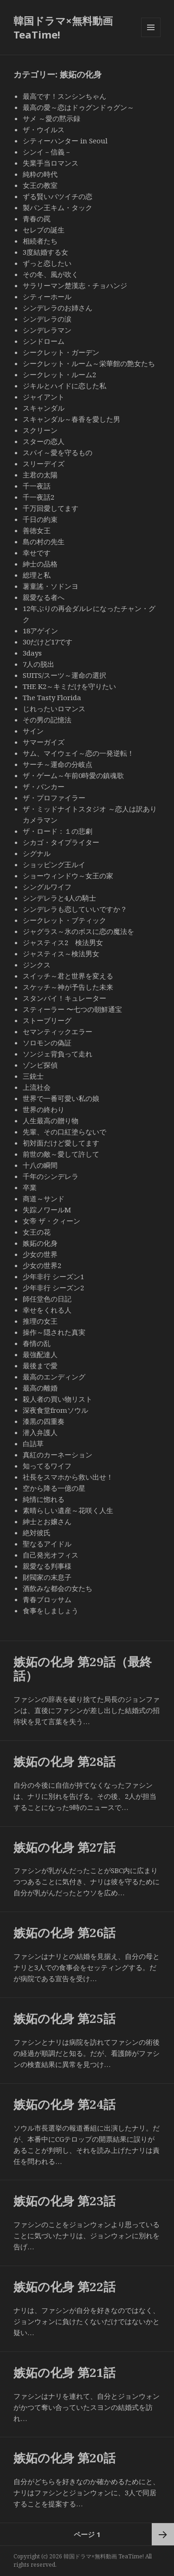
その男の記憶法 (47, 719)
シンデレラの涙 (47, 318)
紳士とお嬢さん (47, 1521)
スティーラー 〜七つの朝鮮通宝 (72, 1009)
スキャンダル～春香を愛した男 (71, 419)
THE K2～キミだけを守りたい (69, 686)
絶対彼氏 (37, 1532)
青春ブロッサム (47, 1599)
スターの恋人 (43, 441)
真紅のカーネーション (57, 1454)
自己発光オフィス (50, 1554)
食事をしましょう (50, 1610)
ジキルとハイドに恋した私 (64, 385)
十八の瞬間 (40, 1165)
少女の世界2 (42, 1265)
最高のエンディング (54, 1376)
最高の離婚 (40, 1387)
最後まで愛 (40, 1365)
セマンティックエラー (57, 1031)
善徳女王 (37, 530)
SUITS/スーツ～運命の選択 (64, 675)
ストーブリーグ (47, 1020)
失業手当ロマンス (50, 162)
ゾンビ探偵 (40, 1064)
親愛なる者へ (43, 597)
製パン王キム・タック (57, 207)
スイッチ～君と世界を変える (68, 975)
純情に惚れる (43, 1499)
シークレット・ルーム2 (59, 374)
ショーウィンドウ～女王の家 (68, 875)
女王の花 (37, 1231)
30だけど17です (47, 641)
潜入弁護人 (40, 1432)
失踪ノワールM (47, 1209)
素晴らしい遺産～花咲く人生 (68, 1510)
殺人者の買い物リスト (57, 1399)
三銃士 (33, 1076)
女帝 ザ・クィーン (51, 1220)
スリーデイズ (43, 463)
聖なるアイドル (47, 1543)
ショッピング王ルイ (54, 864)
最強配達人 (40, 1354)
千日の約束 (40, 519)
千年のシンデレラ (50, 1176)
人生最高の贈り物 (50, 1120)
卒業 (30, 1187)
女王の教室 (40, 185)
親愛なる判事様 (47, 1566)
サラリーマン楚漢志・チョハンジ (75, 285)
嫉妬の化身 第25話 (64, 2018)
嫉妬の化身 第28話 (64, 1761)
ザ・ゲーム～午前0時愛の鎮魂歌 (73, 775)
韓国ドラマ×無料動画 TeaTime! (63, 27)
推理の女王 (40, 1321)
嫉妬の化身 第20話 (64, 2457)
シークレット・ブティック (64, 920)
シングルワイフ (47, 886)
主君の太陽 (40, 474)
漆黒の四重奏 (43, 1421)
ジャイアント (43, 396)
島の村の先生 (43, 541)
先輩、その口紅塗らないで (64, 1131)
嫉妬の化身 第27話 (64, 1847)
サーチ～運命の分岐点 (57, 764)
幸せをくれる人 (47, 1309)
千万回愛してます (50, 508)
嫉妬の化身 (40, 1243)
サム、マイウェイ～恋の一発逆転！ (78, 753)
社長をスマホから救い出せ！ (68, 1476)
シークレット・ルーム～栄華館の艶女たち (89, 363)
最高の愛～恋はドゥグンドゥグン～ (78, 107)
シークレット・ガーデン (61, 352)
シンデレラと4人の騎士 (59, 897)
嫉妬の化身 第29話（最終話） (82, 1668)
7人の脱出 (38, 664)
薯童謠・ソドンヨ (50, 586)
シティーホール (47, 296)
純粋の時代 (40, 174)
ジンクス (37, 964)
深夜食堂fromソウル (55, 1410)
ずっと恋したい (50, 263)
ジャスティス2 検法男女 (63, 942)
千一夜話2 (38, 497)
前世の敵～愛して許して (61, 1154)
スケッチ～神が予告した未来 (68, 987)
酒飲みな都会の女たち (57, 1588)
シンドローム (43, 341)
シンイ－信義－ (47, 151)
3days (32, 652)
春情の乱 (37, 1343)
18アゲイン (40, 630)
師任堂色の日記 (47, 1298)
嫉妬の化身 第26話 (64, 1932)
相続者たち (40, 240)
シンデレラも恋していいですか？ (75, 909)
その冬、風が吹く (50, 274)
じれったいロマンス (54, 708)
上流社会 (37, 1087)
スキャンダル (43, 407)
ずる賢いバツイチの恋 (57, 196)
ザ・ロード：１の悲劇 (57, 831)
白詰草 (33, 1443)
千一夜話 (37, 485)
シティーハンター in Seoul (65, 140)
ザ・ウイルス (43, 129)
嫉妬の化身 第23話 (64, 2200)
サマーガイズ (43, 742)
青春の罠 (37, 218)
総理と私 (37, 575)
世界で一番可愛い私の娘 (61, 1098)
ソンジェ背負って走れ (57, 1053)
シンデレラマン (47, 330)
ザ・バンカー (43, 786)
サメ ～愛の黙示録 (51, 118)
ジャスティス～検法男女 (61, 953)
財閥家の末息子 (47, 1577)
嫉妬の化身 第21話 (64, 2372)
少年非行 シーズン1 (53, 1276)
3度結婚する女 (45, 252)
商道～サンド (47, 1198)
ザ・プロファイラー (54, 797)
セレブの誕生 (43, 229)
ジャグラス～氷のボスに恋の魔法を (78, 931)
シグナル (37, 853)
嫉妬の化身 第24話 (64, 2104)
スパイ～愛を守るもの (57, 452)
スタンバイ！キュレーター (64, 998)
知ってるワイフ (47, 1465)
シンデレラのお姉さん (57, 307)
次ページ (163, 2534)
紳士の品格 (40, 563)
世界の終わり (43, 1109)
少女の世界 (40, 1254)
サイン (33, 730)
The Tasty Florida (52, 697)
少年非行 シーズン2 (53, 1287)
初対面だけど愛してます (61, 1142)
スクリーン (40, 430)
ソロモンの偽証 (47, 1042)
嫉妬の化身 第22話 (64, 2286)
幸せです (37, 552)
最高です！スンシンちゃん (64, 96)
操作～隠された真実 (54, 1332)
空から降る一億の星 (54, 1488)
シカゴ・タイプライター (61, 842)
